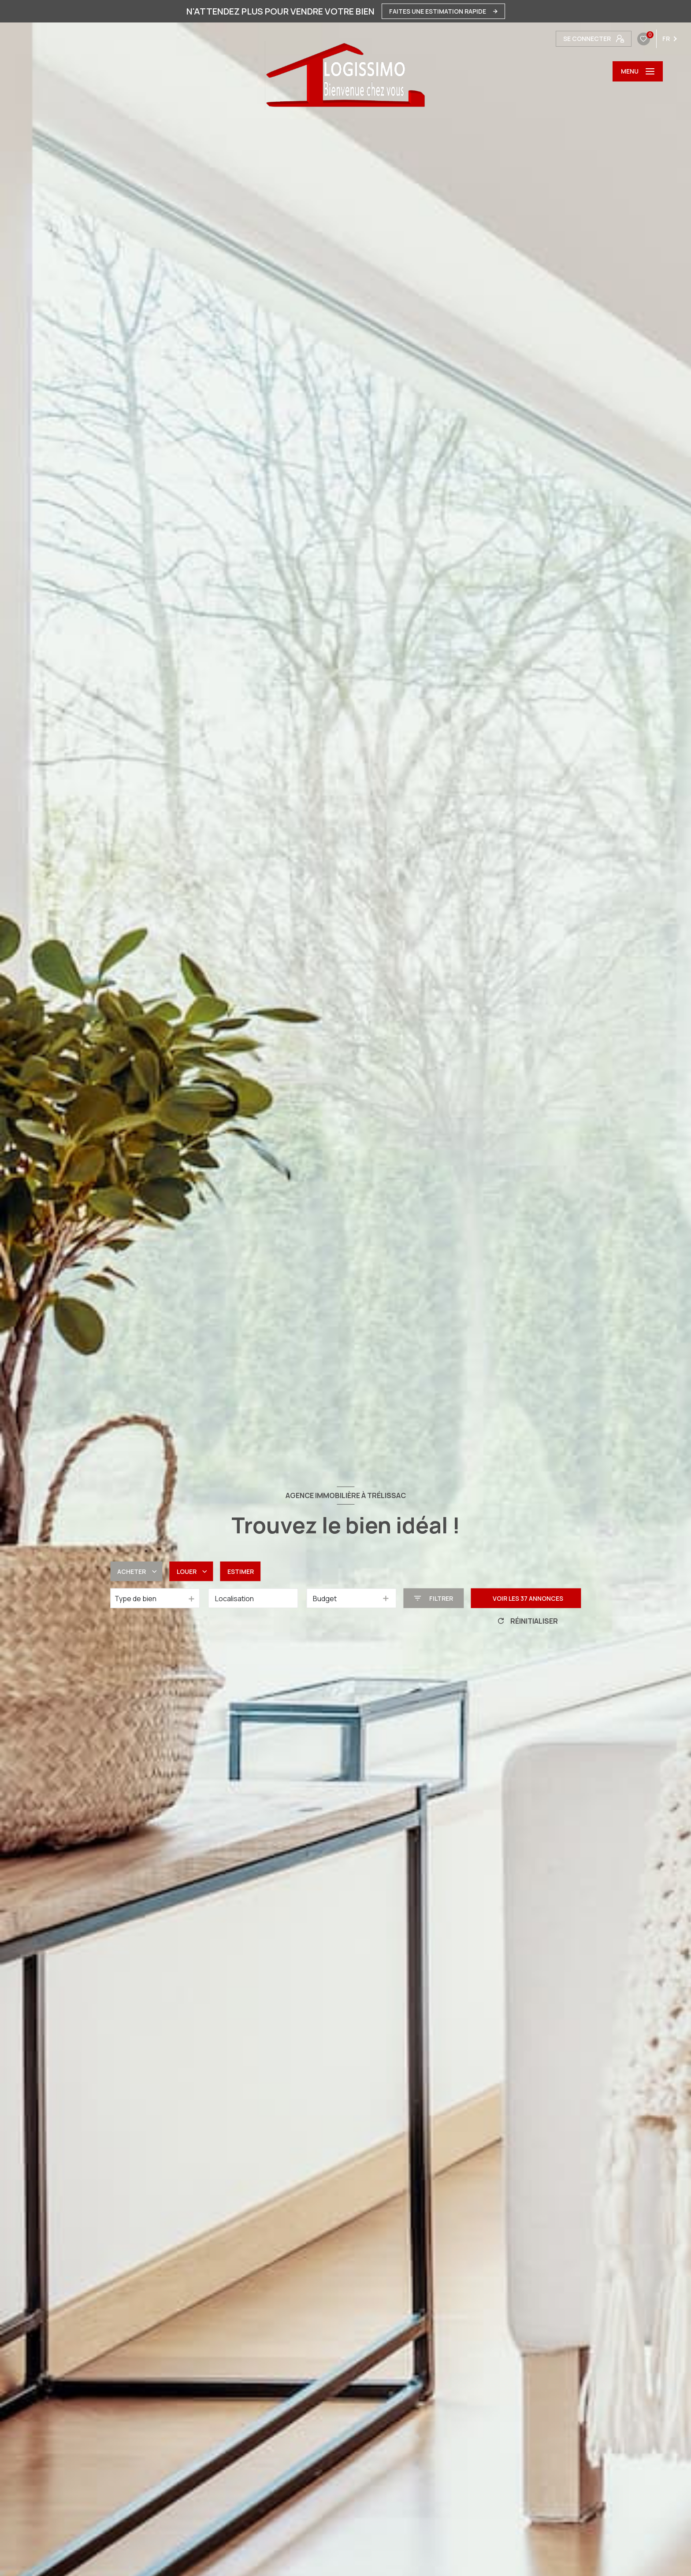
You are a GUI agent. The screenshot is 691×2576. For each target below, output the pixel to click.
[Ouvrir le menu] (638, 71)
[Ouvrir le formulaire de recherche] (433, 1598)
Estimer (240, 1571)
